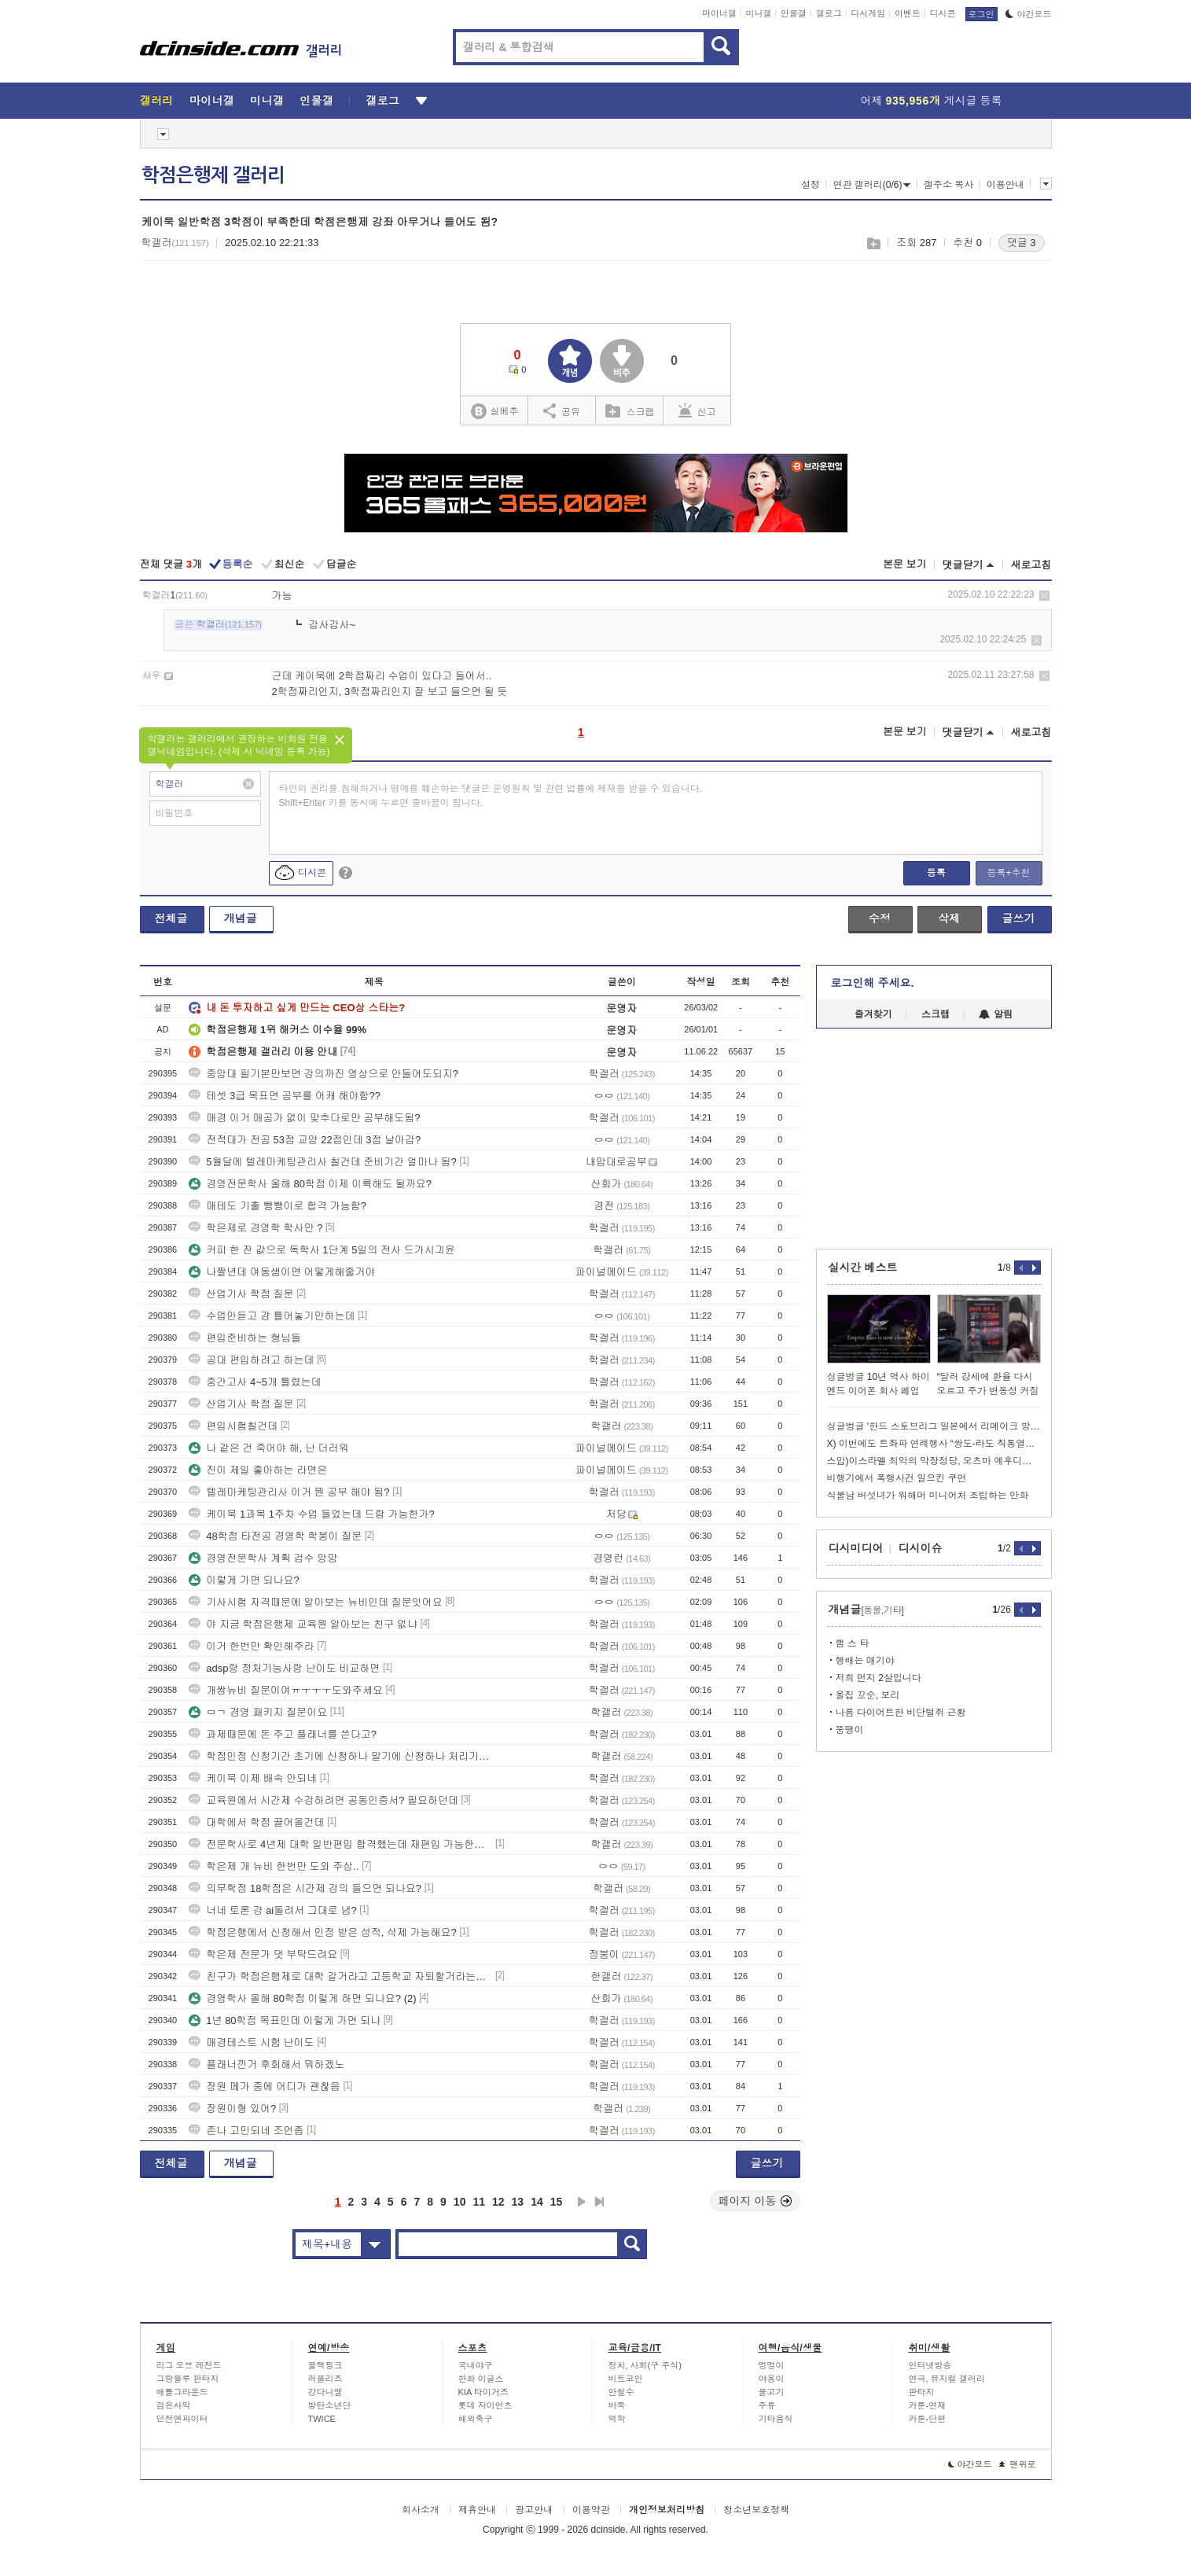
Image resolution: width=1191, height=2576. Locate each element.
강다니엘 (325, 2392)
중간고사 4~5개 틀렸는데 (255, 1382)
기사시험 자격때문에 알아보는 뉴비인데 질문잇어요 (315, 1602)
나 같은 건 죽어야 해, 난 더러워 (268, 1448)
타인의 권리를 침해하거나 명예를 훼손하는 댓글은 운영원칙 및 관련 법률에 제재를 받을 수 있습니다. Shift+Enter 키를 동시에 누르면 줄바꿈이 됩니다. (491, 795)
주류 (767, 2405)
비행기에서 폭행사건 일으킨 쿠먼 (897, 1478)
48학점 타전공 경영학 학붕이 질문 (275, 1536)
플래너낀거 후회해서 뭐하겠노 (266, 2064)
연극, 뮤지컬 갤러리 (947, 2378)
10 (460, 2201)
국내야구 (475, 2365)
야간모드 (1028, 14)
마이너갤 (719, 13)
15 (556, 2201)
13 (518, 2201)
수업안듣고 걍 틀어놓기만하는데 (272, 1316)
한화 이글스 (481, 2378)
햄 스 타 (852, 1643)
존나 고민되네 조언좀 (246, 2130)
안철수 (621, 2392)
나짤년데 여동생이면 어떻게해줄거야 (282, 1272)
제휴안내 (477, 2509)
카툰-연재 (928, 2405)
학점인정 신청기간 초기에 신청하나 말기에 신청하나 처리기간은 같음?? (340, 1756)
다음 (581, 2201)
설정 (810, 184)
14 (537, 2201)
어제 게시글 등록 (931, 100)
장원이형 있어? (232, 2108)
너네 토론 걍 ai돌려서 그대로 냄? (272, 1910)
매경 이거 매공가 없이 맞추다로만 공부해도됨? (304, 1118)
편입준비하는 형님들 (245, 1338)
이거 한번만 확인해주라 (251, 1646)
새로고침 (1031, 565)
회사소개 (420, 2509)
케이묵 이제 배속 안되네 (253, 1778)
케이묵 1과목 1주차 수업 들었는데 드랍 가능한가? (311, 1514)
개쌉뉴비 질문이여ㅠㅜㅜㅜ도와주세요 (286, 1690)
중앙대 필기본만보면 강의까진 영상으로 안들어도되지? (323, 1074)
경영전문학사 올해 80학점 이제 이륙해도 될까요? (310, 1184)
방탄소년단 (329, 2405)
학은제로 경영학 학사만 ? (255, 1228)
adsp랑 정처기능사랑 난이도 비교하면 (284, 1668)
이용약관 (591, 2509)
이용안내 (1005, 184)
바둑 (617, 2405)
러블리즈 (325, 2378)
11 (478, 2201)
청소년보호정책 (756, 2509)
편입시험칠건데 (233, 1426)
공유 (561, 410)
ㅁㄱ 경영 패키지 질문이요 (258, 1712)
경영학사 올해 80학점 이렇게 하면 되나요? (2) (302, 1998)
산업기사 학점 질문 (241, 1294)
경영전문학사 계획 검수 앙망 (263, 1558)
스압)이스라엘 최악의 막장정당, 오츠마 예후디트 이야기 (934, 1460)
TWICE (322, 2418)
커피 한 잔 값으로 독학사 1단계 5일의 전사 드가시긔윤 (321, 1250)
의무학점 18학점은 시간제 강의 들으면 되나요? (305, 1888)
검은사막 (173, 2405)
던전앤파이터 (182, 2418)
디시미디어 (856, 1548)
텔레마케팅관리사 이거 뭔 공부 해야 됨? (289, 1492)
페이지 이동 (755, 2201)
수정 (880, 918)
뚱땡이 (850, 1729)
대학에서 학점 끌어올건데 (256, 1822)
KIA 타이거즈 (483, 2392)
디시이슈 (921, 1548)
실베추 (494, 412)
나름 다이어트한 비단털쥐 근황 (901, 1712)
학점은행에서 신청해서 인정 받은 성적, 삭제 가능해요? (323, 1932)
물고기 (772, 2392)
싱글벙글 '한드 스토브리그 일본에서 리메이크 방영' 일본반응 (934, 1426)
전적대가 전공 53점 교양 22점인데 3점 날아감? (305, 1140)
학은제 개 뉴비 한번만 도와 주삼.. (273, 1866)
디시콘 (943, 13)
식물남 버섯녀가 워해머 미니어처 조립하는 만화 (928, 1495)
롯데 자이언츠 (485, 2405)
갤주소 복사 (948, 184)
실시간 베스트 (863, 1267)
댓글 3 (1021, 242)
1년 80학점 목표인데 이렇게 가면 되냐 (284, 2020)
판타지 (922, 2392)
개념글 (240, 918)
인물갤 (794, 13)
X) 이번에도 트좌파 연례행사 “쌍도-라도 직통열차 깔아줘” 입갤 (934, 1443)
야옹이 (772, 2378)
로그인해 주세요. (872, 983)
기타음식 (776, 2418)
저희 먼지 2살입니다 (878, 1678)
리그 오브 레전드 (189, 2365)
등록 (936, 872)
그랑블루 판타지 (187, 2378)
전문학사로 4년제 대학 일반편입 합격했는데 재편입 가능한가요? (340, 1844)
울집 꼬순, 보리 (868, 1695)
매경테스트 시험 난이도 (251, 2042)
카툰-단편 (928, 2418)
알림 (996, 1014)
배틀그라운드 (182, 2392)
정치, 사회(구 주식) (645, 2365)
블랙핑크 (325, 2365)
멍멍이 (772, 2365)
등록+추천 (1008, 872)
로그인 (981, 14)
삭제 (1044, 596)
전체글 (171, 918)
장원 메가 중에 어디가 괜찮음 (264, 2086)
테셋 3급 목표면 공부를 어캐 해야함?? (284, 1096)
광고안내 (534, 2509)
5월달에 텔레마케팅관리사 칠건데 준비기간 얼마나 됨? (323, 1162)
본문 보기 (905, 564)
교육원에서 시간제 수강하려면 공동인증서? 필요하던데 (323, 1800)
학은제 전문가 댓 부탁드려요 (263, 1954)
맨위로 (1017, 2464)
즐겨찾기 (873, 1014)
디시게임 (868, 13)
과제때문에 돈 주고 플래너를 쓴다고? (283, 1734)
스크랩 (873, 243)
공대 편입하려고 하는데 (251, 1360)
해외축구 (475, 2418)
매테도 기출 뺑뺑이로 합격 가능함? (277, 1206)
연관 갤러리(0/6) (871, 184)
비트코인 (625, 2378)
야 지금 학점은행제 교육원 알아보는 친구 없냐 (303, 1624)
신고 (697, 410)
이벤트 (908, 13)
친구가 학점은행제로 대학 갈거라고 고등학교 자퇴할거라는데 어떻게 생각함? (340, 1976)
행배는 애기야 (865, 1660)
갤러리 (157, 100)
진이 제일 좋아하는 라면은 (258, 1470)
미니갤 (758, 13)
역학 (617, 2418)
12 (498, 2201)
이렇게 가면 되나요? (244, 1580)
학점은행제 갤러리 (213, 175)
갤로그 (829, 13)
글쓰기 (1018, 918)
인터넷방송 (930, 2365)
